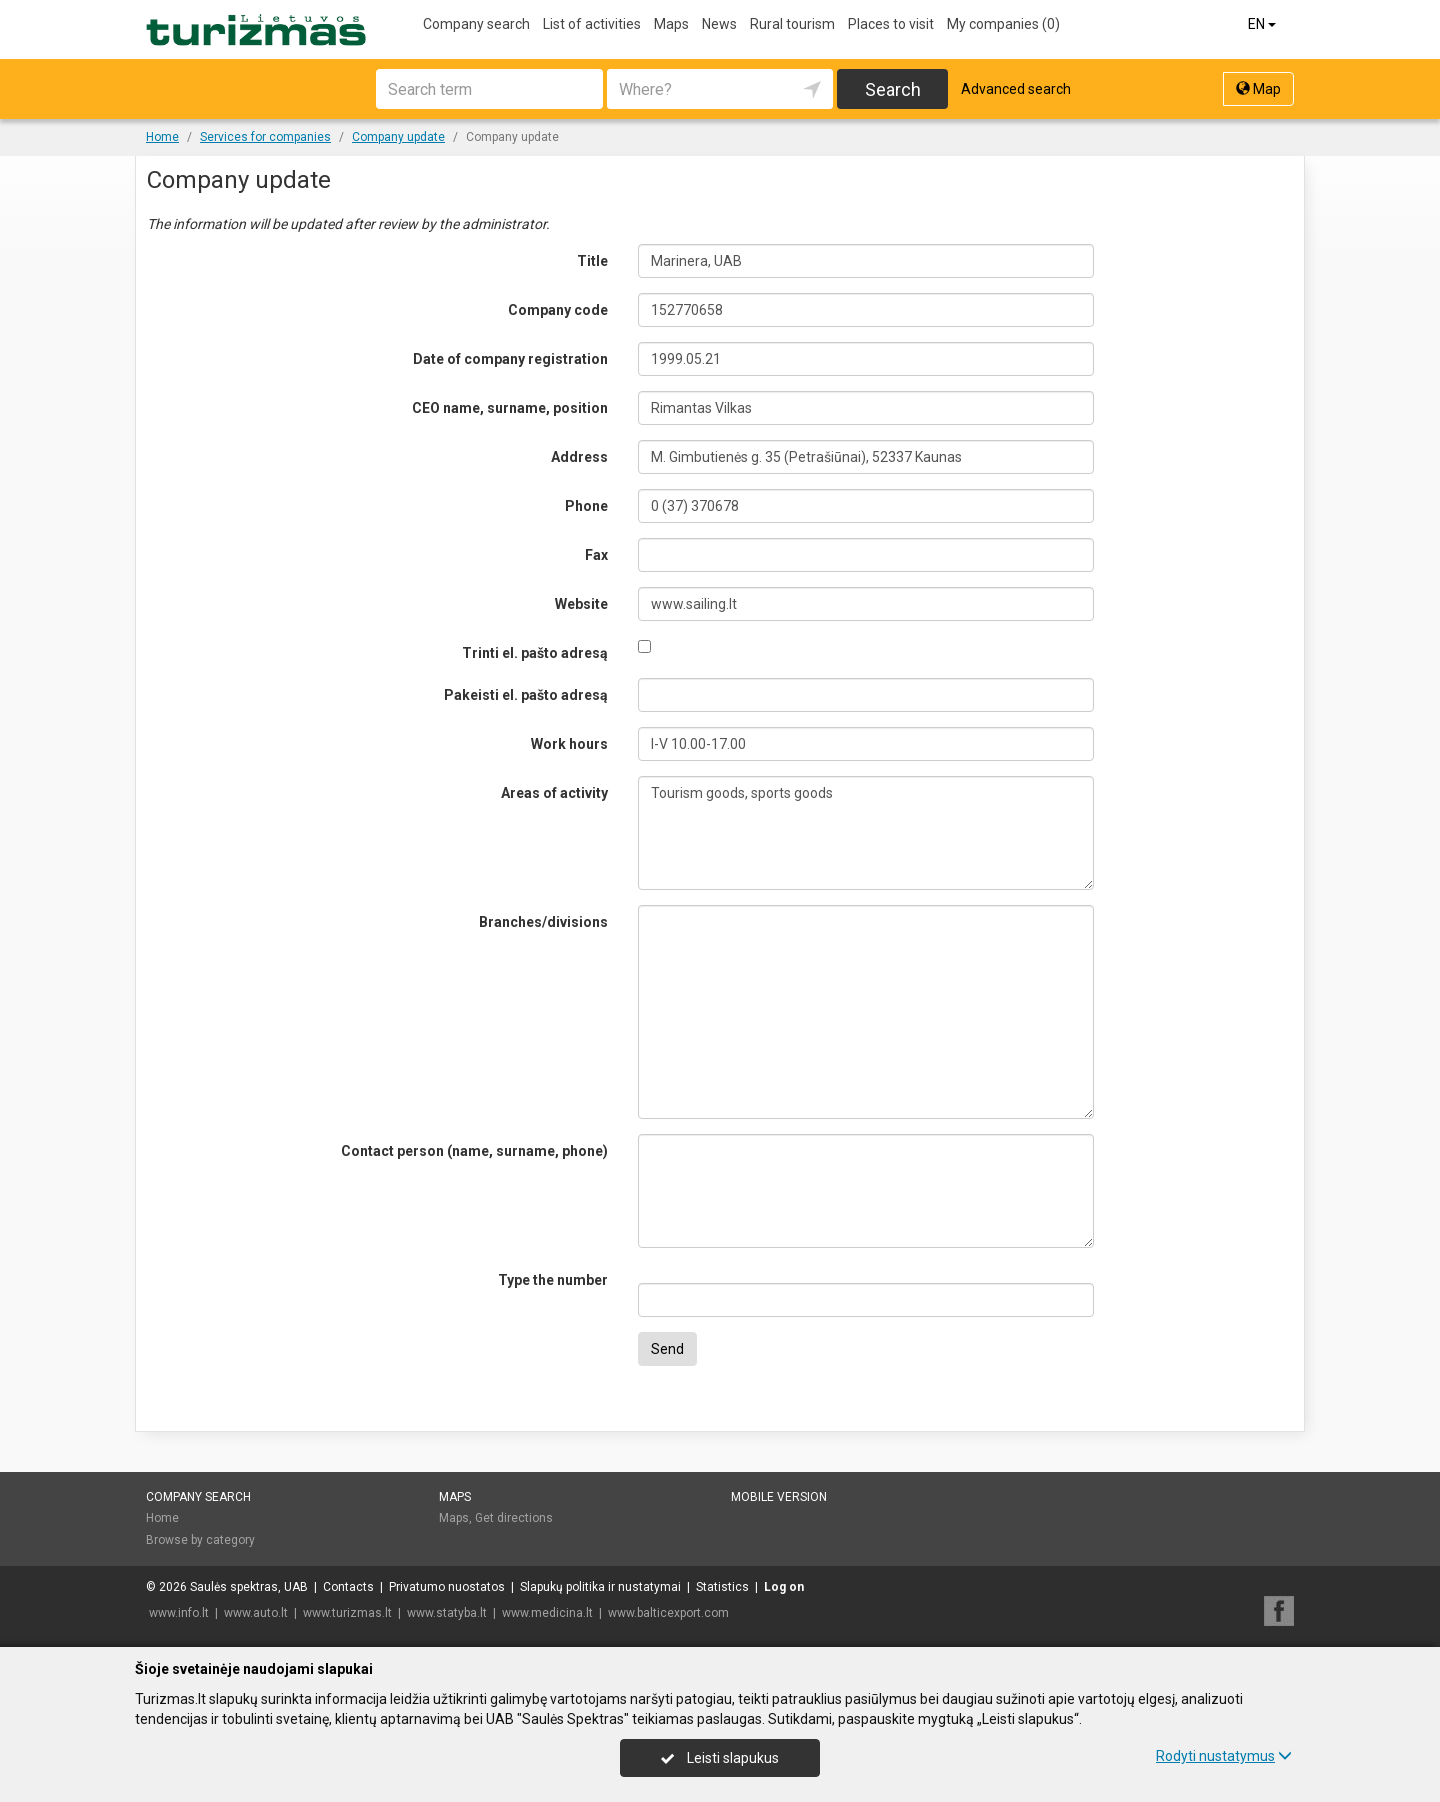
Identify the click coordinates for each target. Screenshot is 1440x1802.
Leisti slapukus (720, 1758)
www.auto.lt (256, 1613)
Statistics (722, 1587)
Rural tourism (792, 24)
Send (667, 1349)
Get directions (514, 1518)
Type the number (553, 1280)
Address (579, 457)
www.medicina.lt (547, 1613)
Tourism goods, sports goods (866, 833)
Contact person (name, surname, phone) (474, 1151)
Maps (671, 24)
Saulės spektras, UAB (249, 1587)
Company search (476, 24)
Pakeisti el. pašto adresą (526, 695)
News (719, 24)
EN (1263, 24)
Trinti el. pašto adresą (535, 653)
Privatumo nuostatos (447, 1587)
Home (162, 1518)
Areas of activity (554, 793)
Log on (784, 1587)
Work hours (569, 744)
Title (592, 261)
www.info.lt (179, 1613)
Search (893, 89)
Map (1258, 89)
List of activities (592, 24)
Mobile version (779, 1497)
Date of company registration (510, 359)
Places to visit (891, 24)
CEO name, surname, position (510, 408)
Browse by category (200, 1540)
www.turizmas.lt (347, 1613)
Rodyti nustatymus (1224, 1756)
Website (581, 604)
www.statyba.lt (447, 1613)
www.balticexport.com (668, 1613)
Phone (586, 506)
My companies (1003, 24)
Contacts (348, 1587)
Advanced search (1016, 89)
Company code (558, 310)
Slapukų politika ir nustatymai (600, 1587)
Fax (596, 555)
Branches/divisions (543, 922)
